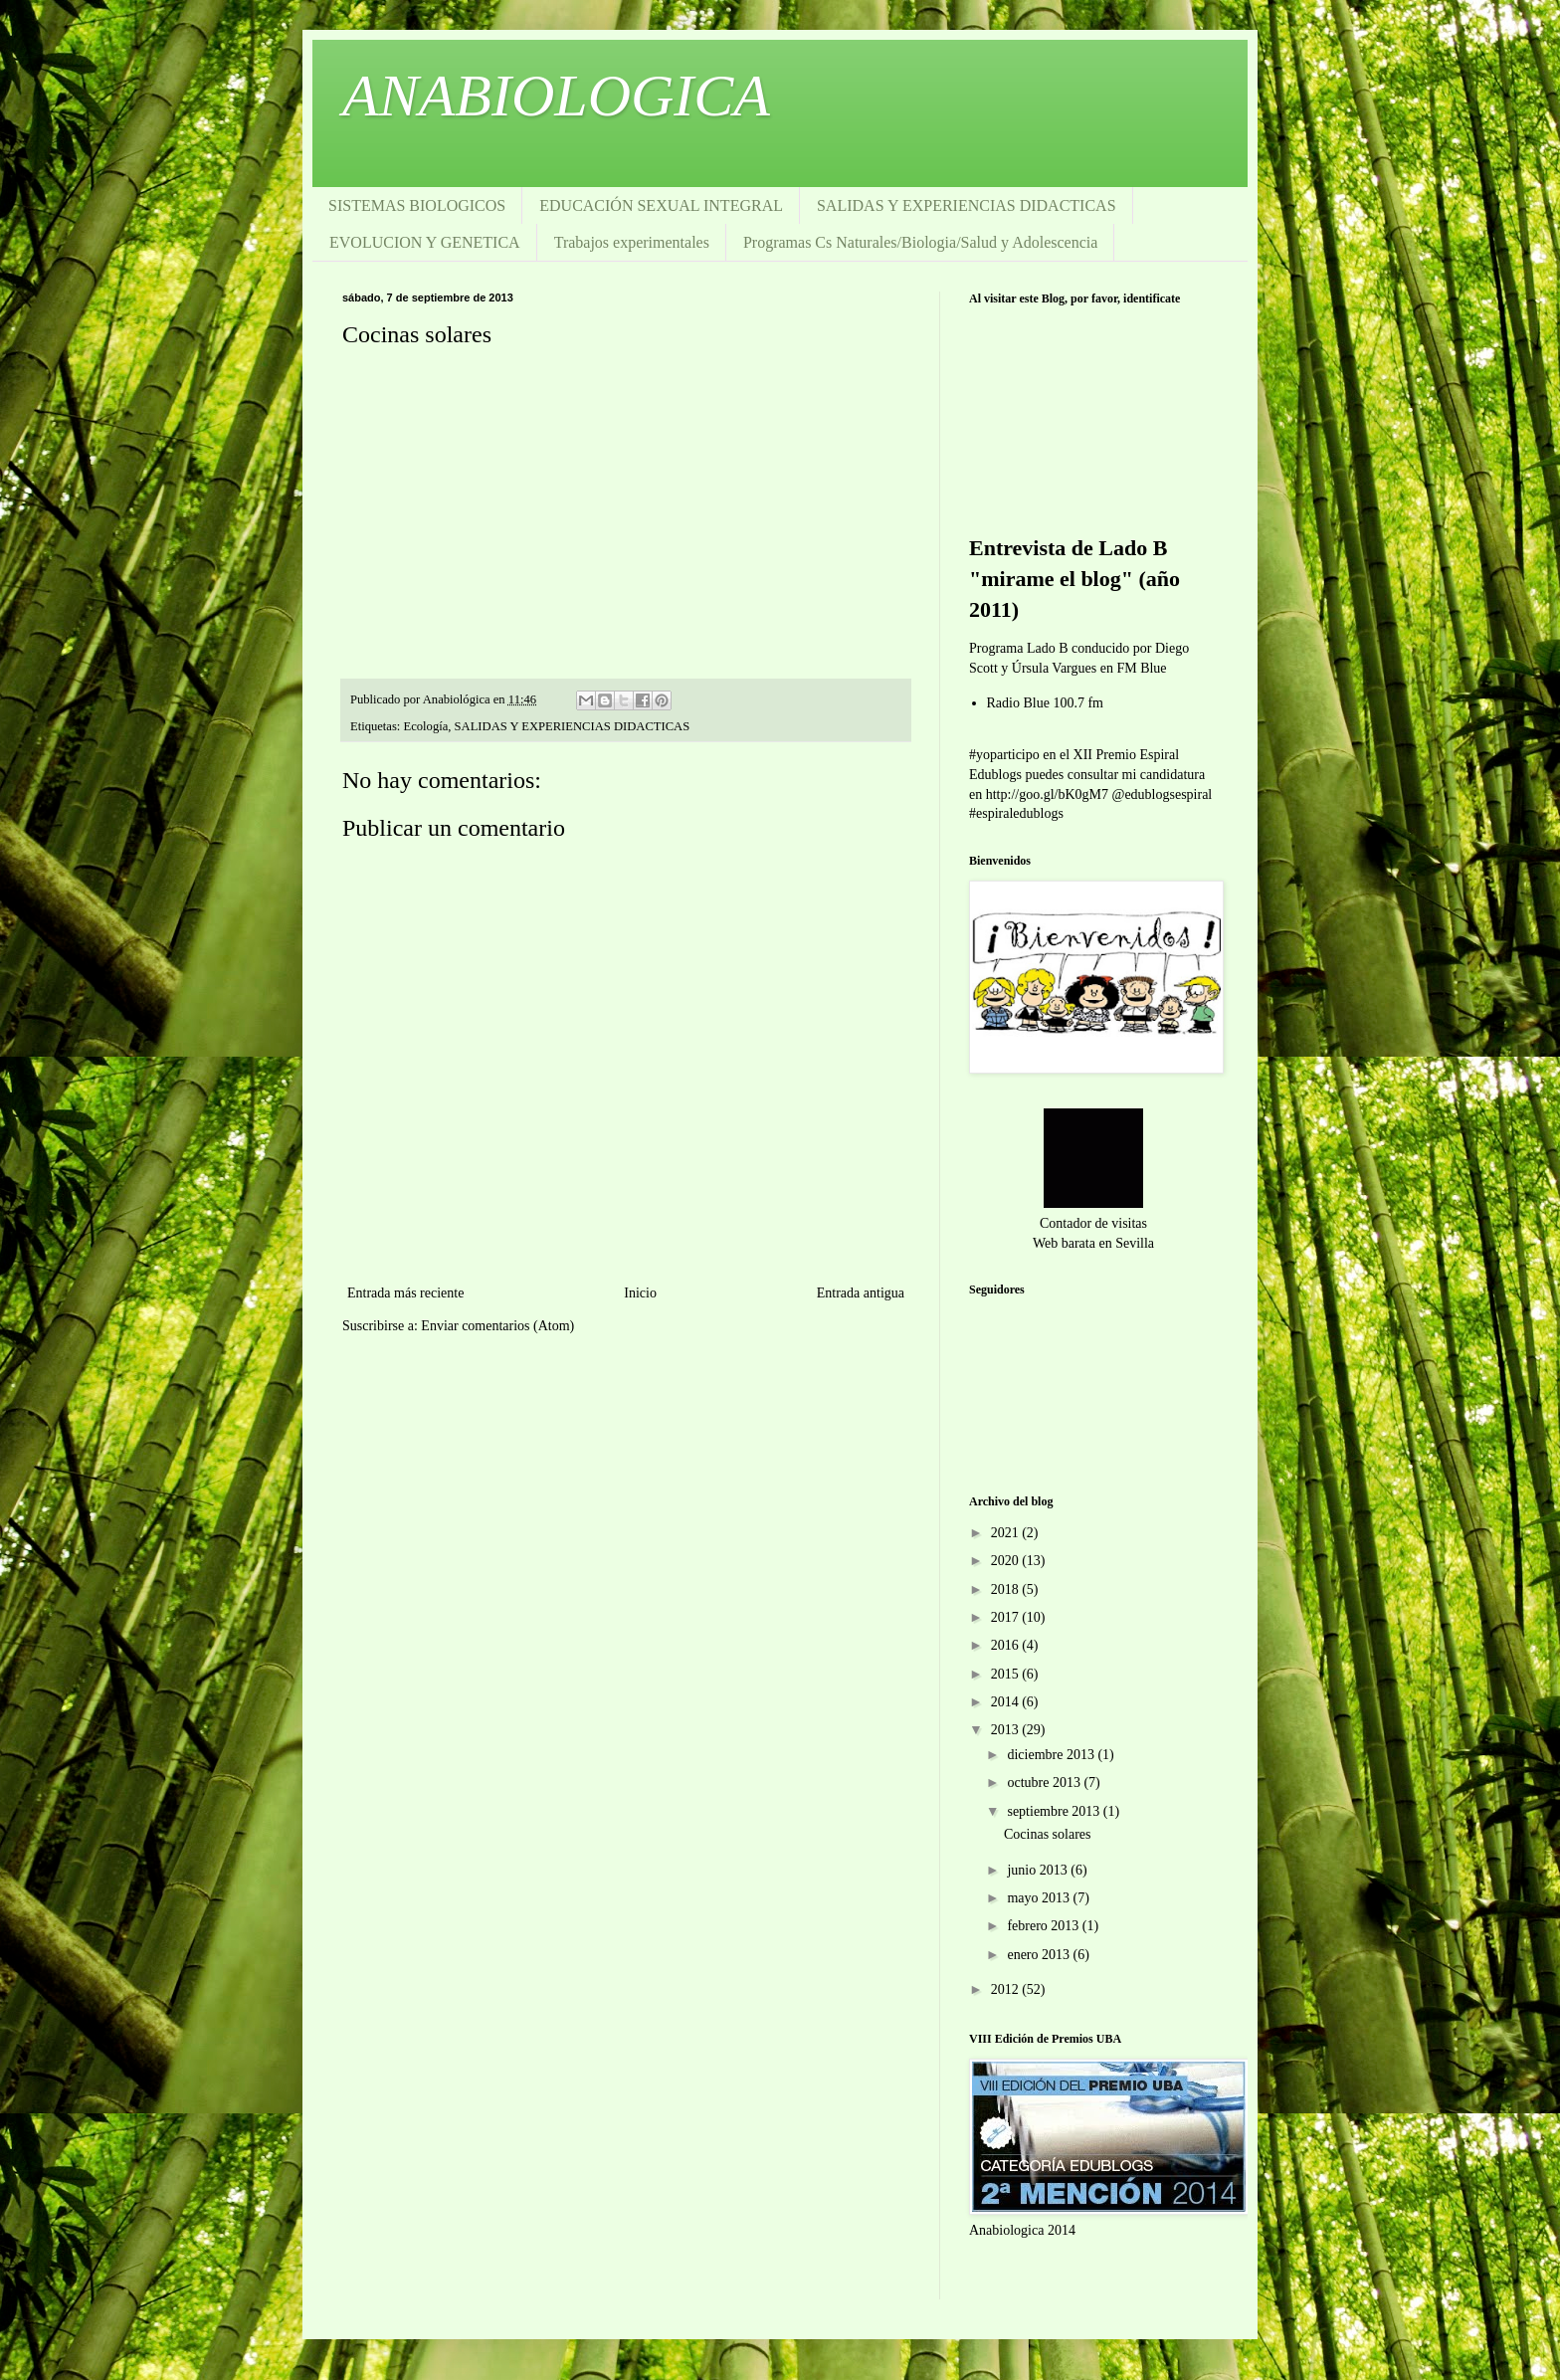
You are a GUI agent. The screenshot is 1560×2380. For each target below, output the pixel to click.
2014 (1007, 1701)
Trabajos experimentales (631, 242)
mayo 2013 (1039, 1897)
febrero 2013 (1044, 1925)
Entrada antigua (860, 1293)
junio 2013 (1039, 1870)
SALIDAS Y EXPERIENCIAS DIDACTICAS (966, 205)
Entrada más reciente (405, 1293)
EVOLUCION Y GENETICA (424, 242)
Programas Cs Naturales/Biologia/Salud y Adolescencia (920, 242)
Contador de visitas (1093, 1223)
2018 (1007, 1589)
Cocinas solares (1047, 1834)
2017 (1007, 1617)
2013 (1007, 1729)
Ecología (426, 726)
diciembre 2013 (1052, 1754)
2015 (1007, 1674)
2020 (1007, 1560)
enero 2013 (1039, 1954)
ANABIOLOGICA (556, 95)
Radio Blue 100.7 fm (1045, 702)
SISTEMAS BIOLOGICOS (416, 205)
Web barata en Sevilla (1093, 1243)
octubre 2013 (1045, 1782)
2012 (1007, 1989)
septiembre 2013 (1054, 1811)
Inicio (640, 1293)
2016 (1007, 1645)
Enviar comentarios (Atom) (497, 1325)
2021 (1007, 1532)
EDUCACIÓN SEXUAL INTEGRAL (661, 205)
